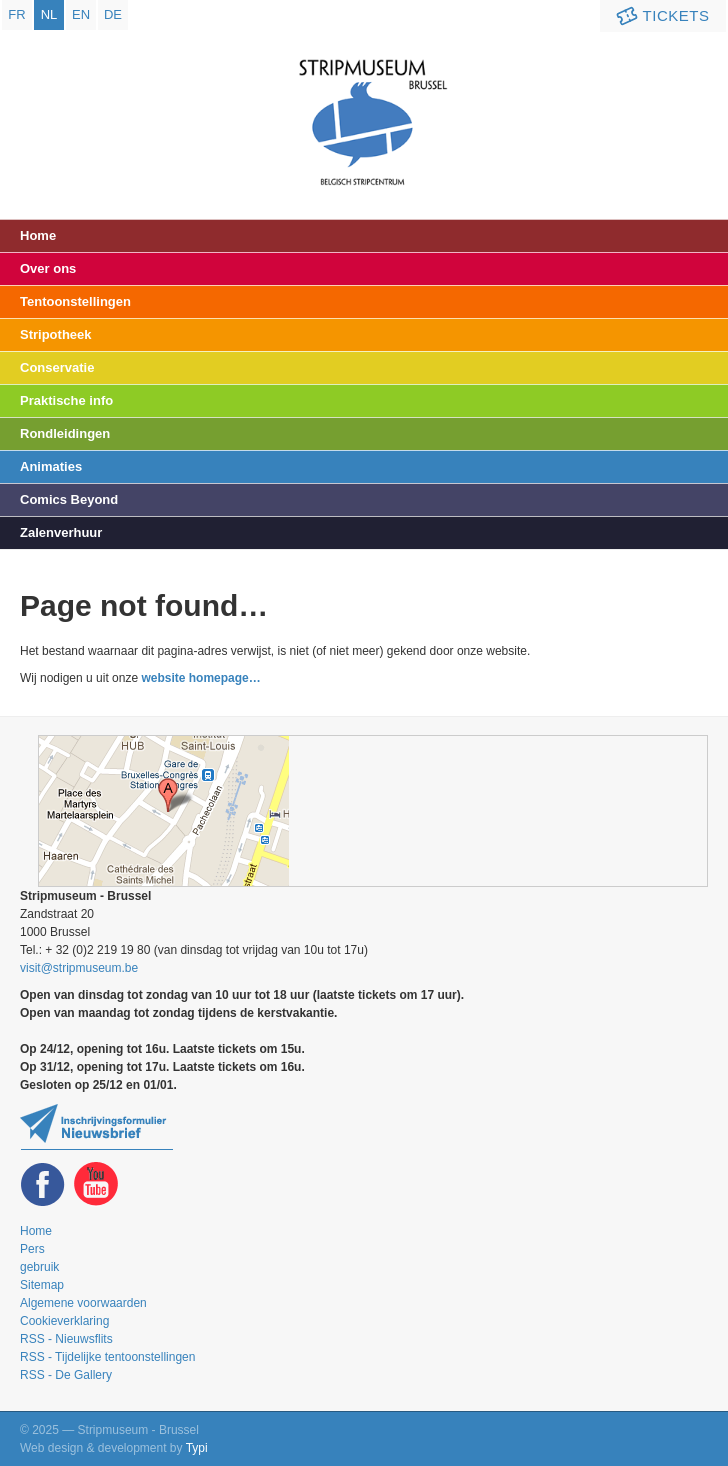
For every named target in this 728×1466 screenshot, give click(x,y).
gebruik (39, 1267)
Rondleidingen (65, 433)
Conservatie (57, 367)
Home (38, 235)
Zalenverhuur (61, 532)
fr (16, 14)
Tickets (661, 16)
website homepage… (200, 678)
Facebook (43, 1184)
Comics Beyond (69, 499)
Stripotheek (56, 334)
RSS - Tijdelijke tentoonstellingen (107, 1357)
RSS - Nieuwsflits (66, 1339)
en (81, 14)
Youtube (96, 1184)
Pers (32, 1249)
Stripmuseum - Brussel (364, 105)
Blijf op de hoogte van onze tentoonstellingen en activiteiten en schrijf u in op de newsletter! (96, 1126)
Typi (197, 1448)
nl (49, 14)
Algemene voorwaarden (83, 1303)
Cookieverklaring (64, 1321)
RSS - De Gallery (66, 1375)
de (113, 14)
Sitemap (42, 1285)
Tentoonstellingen (75, 301)
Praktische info (66, 400)
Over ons (48, 268)
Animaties (51, 466)
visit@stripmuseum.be (79, 968)
